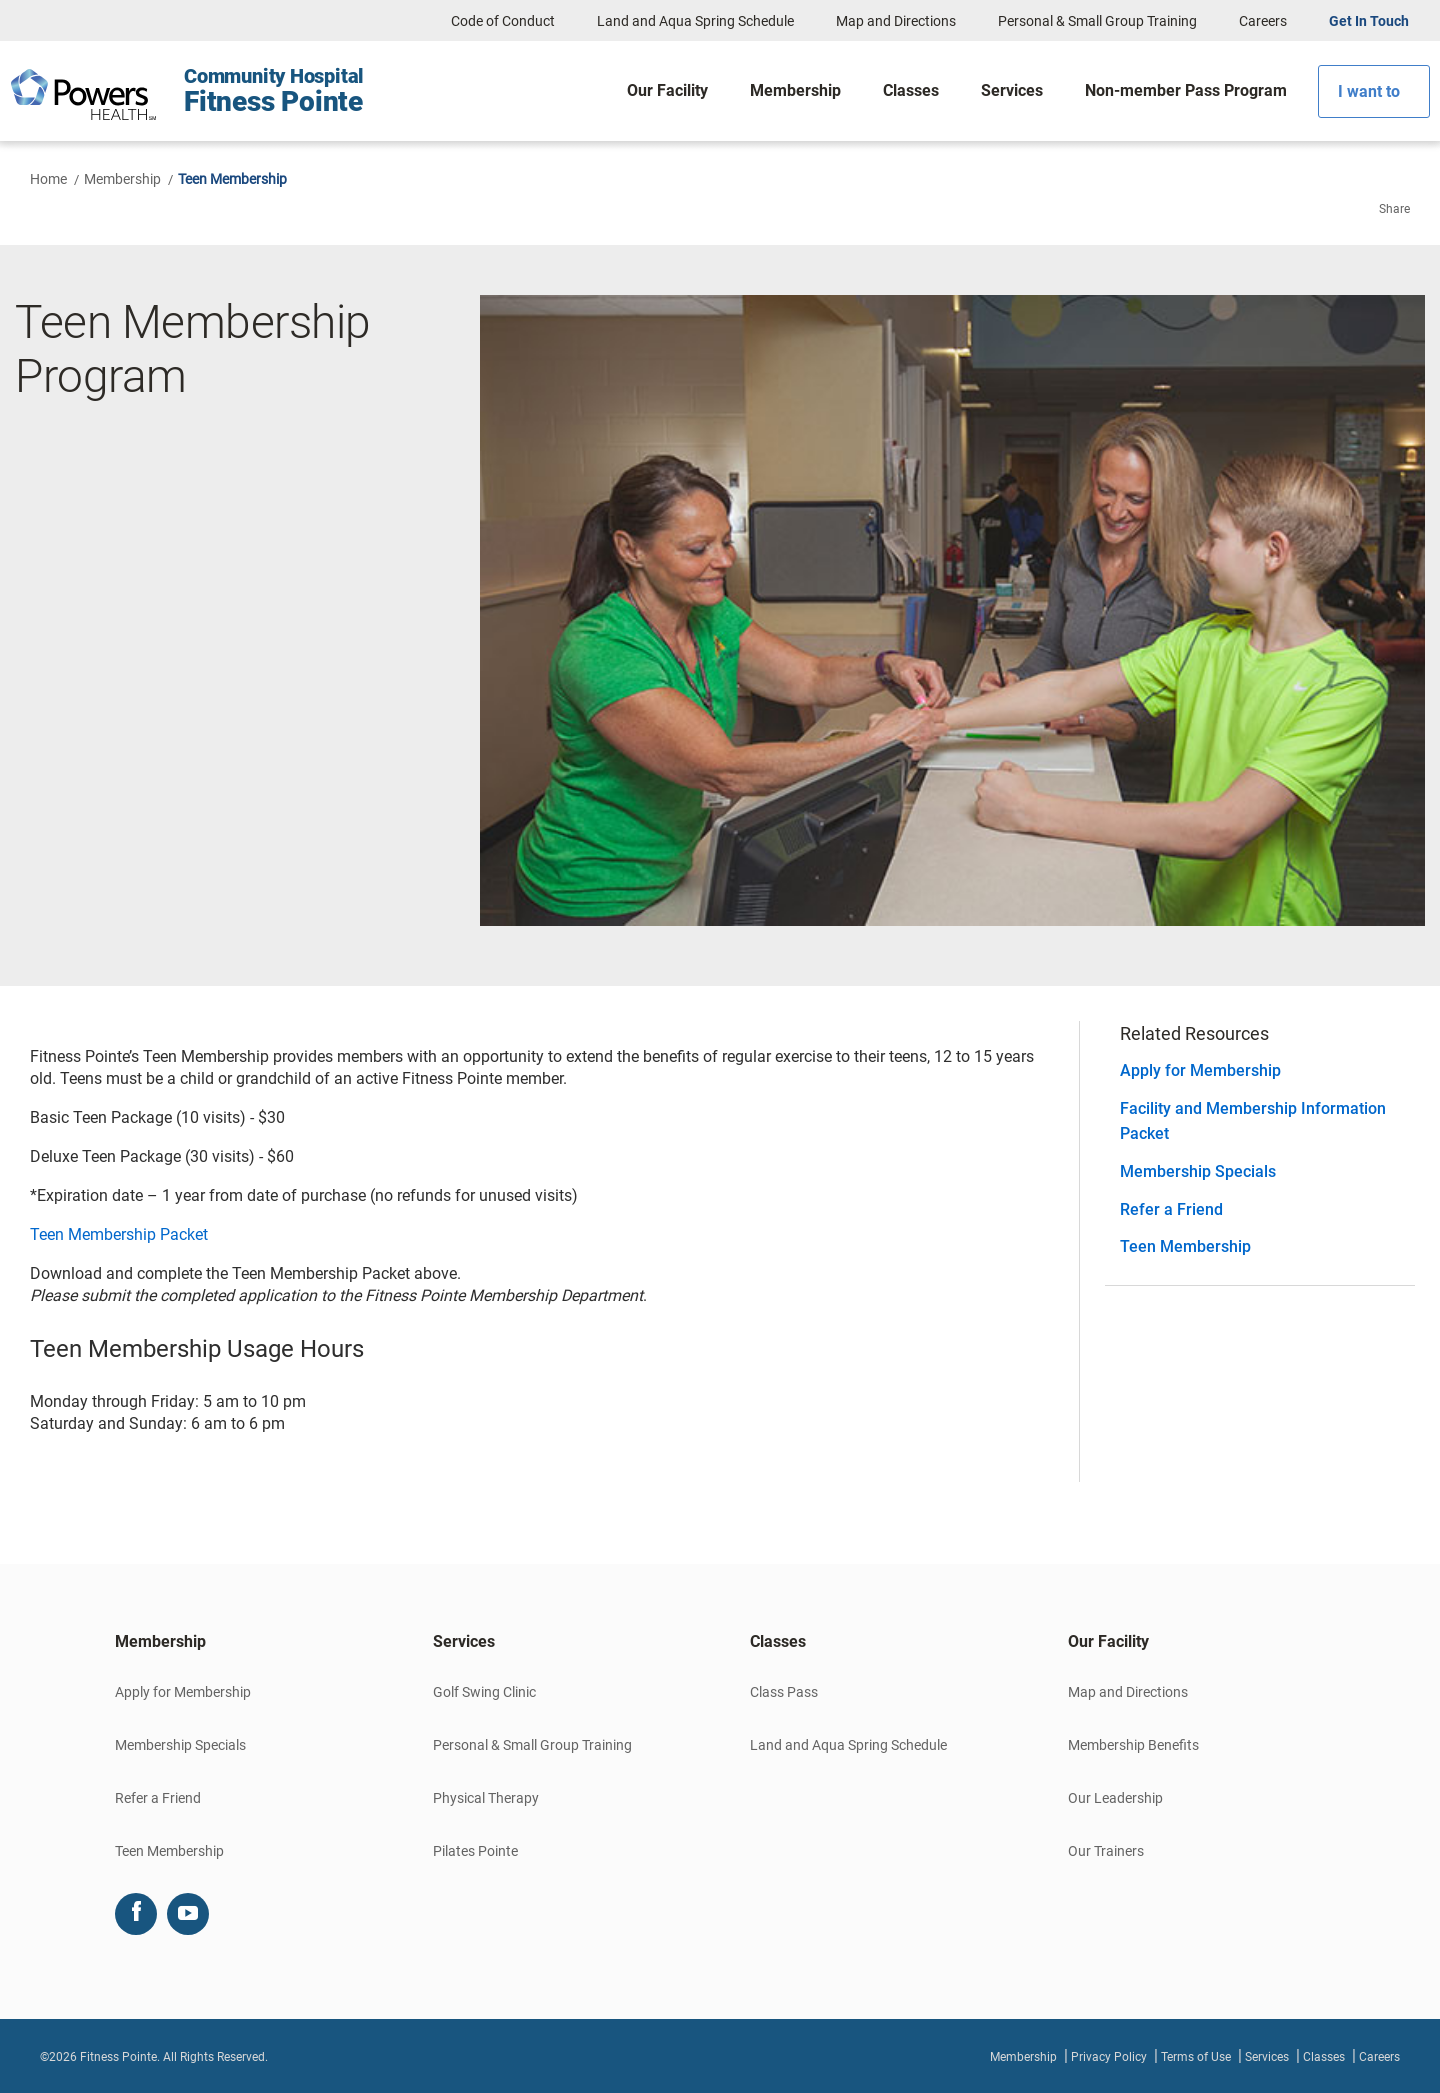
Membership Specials (1198, 1171)
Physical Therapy (486, 1798)
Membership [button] (160, 1641)
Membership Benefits (1133, 1745)
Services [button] (464, 1641)
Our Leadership (1115, 1798)
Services (1267, 2057)
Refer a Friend (1171, 1209)
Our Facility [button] (1108, 1641)
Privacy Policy (1109, 2057)
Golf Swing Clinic (484, 1692)
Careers (1263, 21)
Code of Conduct (503, 21)
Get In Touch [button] (1369, 21)
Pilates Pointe (475, 1851)
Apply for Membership (1200, 1070)
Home (48, 179)
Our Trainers (1106, 1851)
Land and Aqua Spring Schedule (695, 21)
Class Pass (784, 1692)
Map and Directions (896, 21)
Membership (122, 179)
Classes (1324, 2057)
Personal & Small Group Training (1097, 21)
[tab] (244, 1642)
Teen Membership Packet (119, 1234)
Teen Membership (1185, 1246)
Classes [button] (778, 1641)
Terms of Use (1196, 2057)
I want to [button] (1369, 91)
